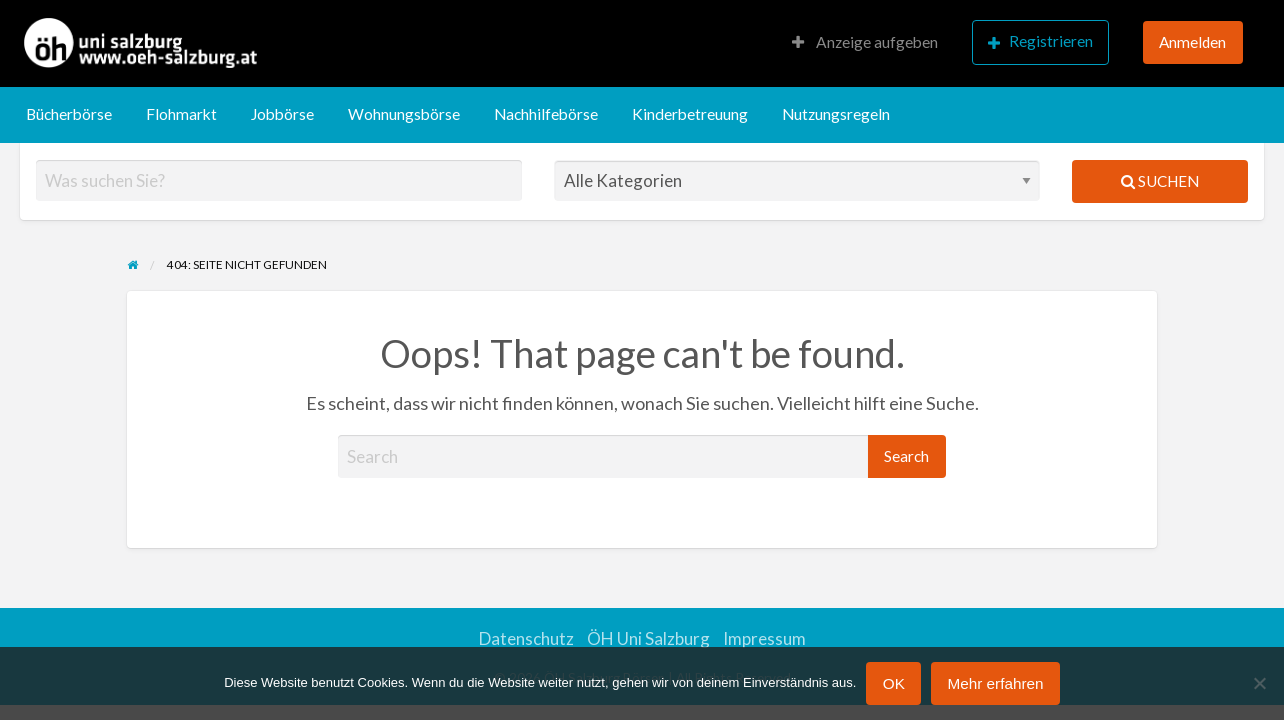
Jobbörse (282, 114)
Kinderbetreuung (690, 114)
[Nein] (1259, 683)
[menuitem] (865, 43)
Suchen (1160, 181)
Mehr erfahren (995, 683)
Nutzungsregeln (836, 114)
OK (894, 683)
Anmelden (1192, 42)
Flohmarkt (181, 114)
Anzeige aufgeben (865, 42)
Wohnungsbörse (404, 114)
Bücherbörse (69, 114)
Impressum (764, 638)
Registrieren (1040, 41)
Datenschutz (526, 638)
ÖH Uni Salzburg (648, 638)
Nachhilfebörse (546, 114)
